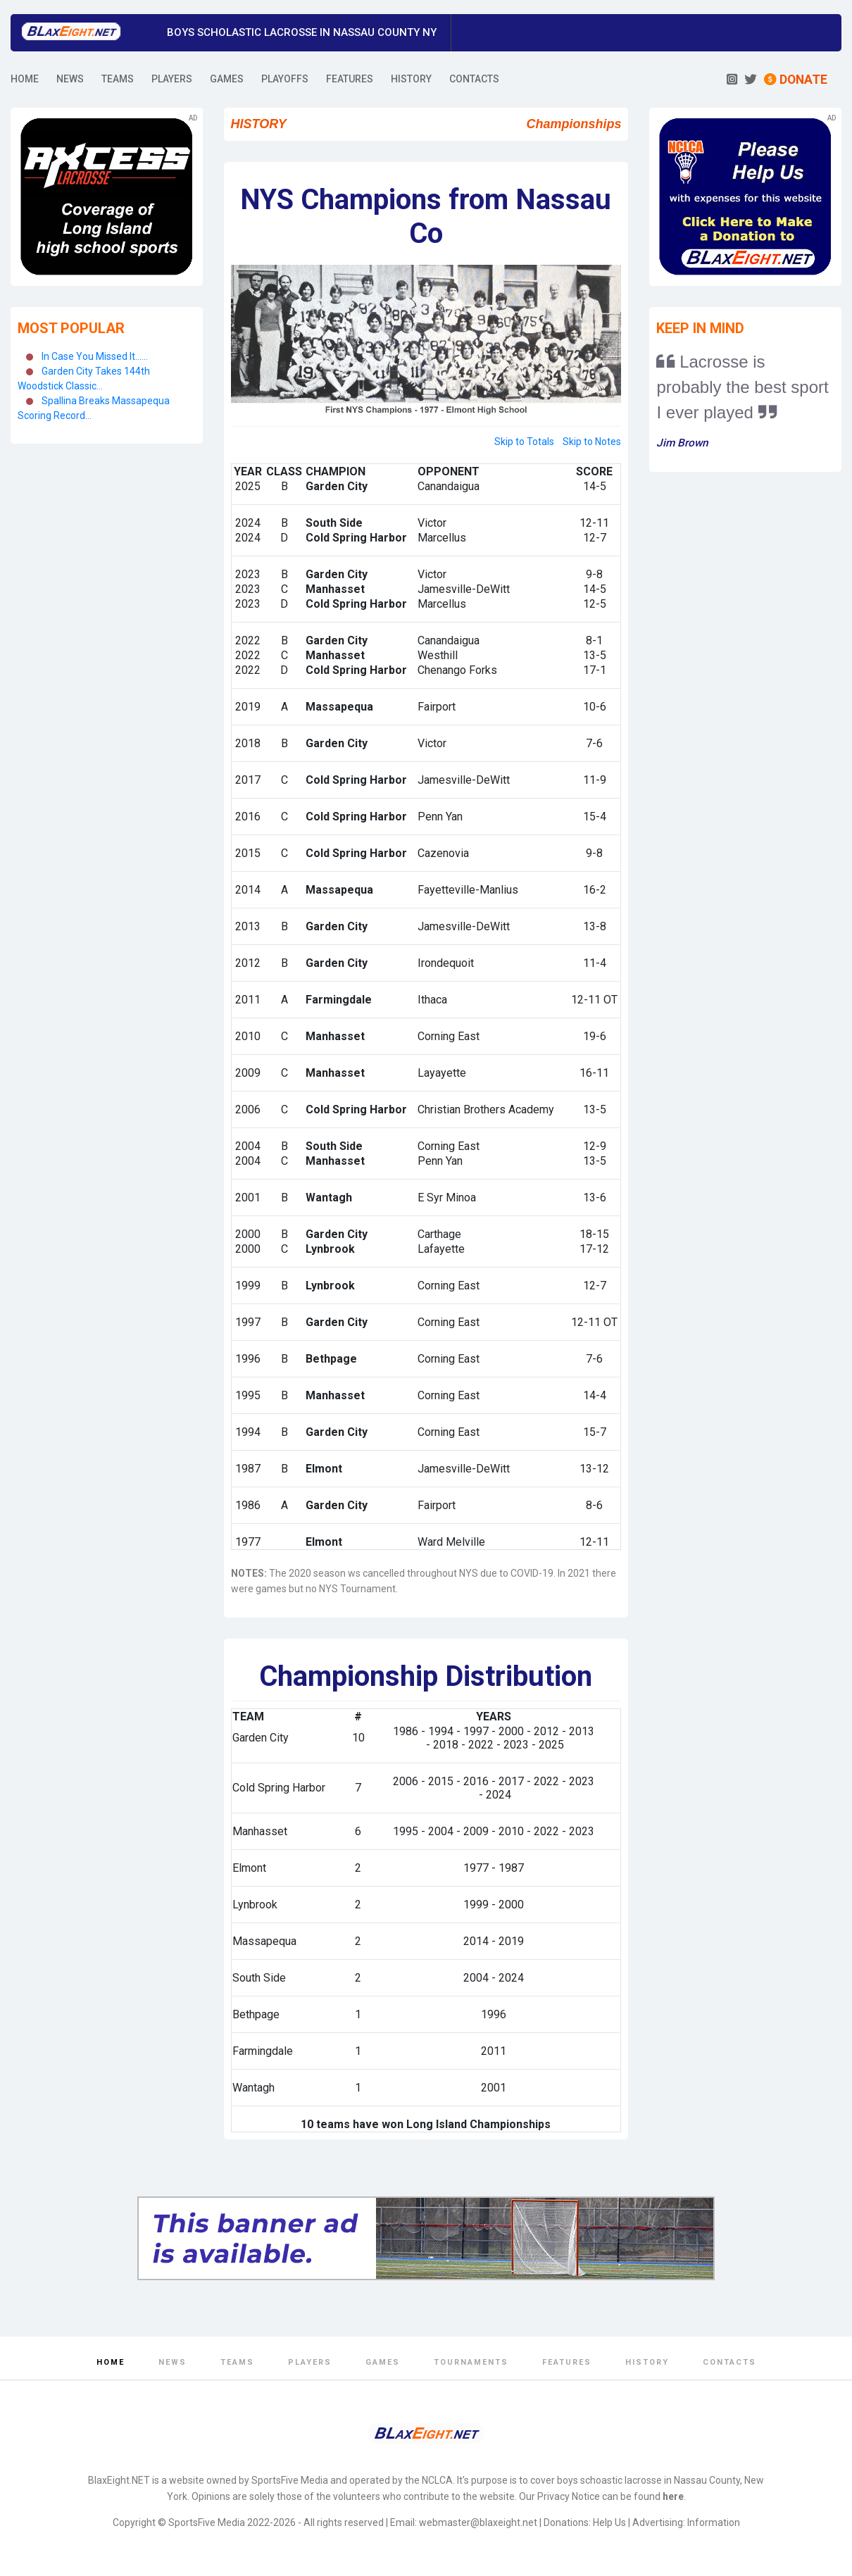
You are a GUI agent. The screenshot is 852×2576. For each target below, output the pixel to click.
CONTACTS (474, 79)
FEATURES (349, 79)
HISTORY (411, 79)
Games (382, 2362)
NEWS (70, 79)
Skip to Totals (525, 441)
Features (566, 2362)
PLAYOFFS (284, 79)
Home (110, 2362)
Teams (237, 2362)
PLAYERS (171, 79)
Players (310, 2362)
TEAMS (117, 79)
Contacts (729, 2362)
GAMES (227, 79)
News (172, 2362)
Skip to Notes (592, 441)
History (647, 2362)
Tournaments (471, 2362)
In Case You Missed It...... (95, 356)
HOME (25, 79)
